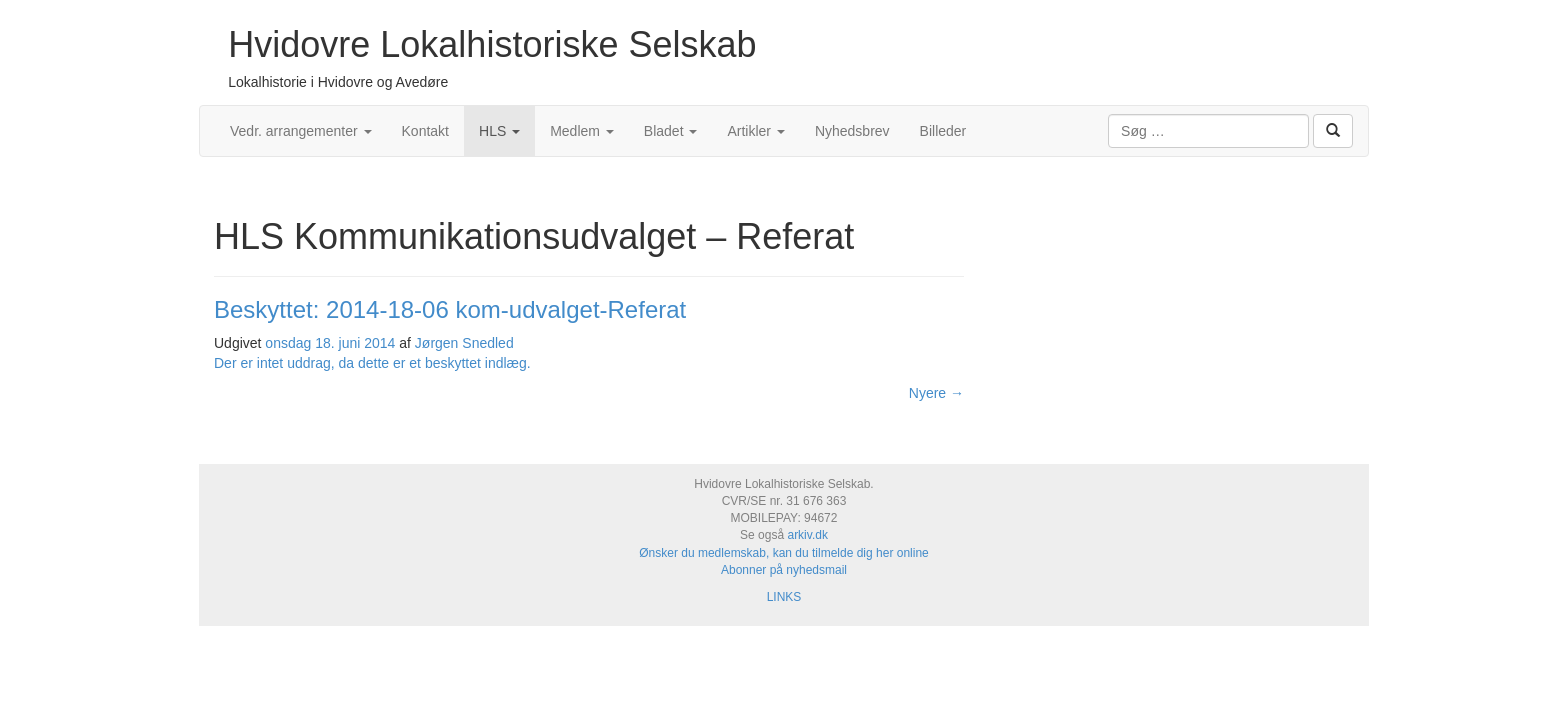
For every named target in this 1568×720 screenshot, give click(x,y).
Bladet (671, 131)
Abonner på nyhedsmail (784, 570)
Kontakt (425, 131)
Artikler (755, 131)
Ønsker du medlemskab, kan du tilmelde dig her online (784, 553)
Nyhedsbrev (852, 131)
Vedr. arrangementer (301, 131)
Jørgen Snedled (464, 343)
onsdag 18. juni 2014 (330, 343)
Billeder (943, 131)
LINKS (784, 597)
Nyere (936, 393)
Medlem (582, 131)
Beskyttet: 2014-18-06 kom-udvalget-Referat (450, 309)
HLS (499, 131)
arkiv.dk (807, 535)
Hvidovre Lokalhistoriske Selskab (492, 44)
